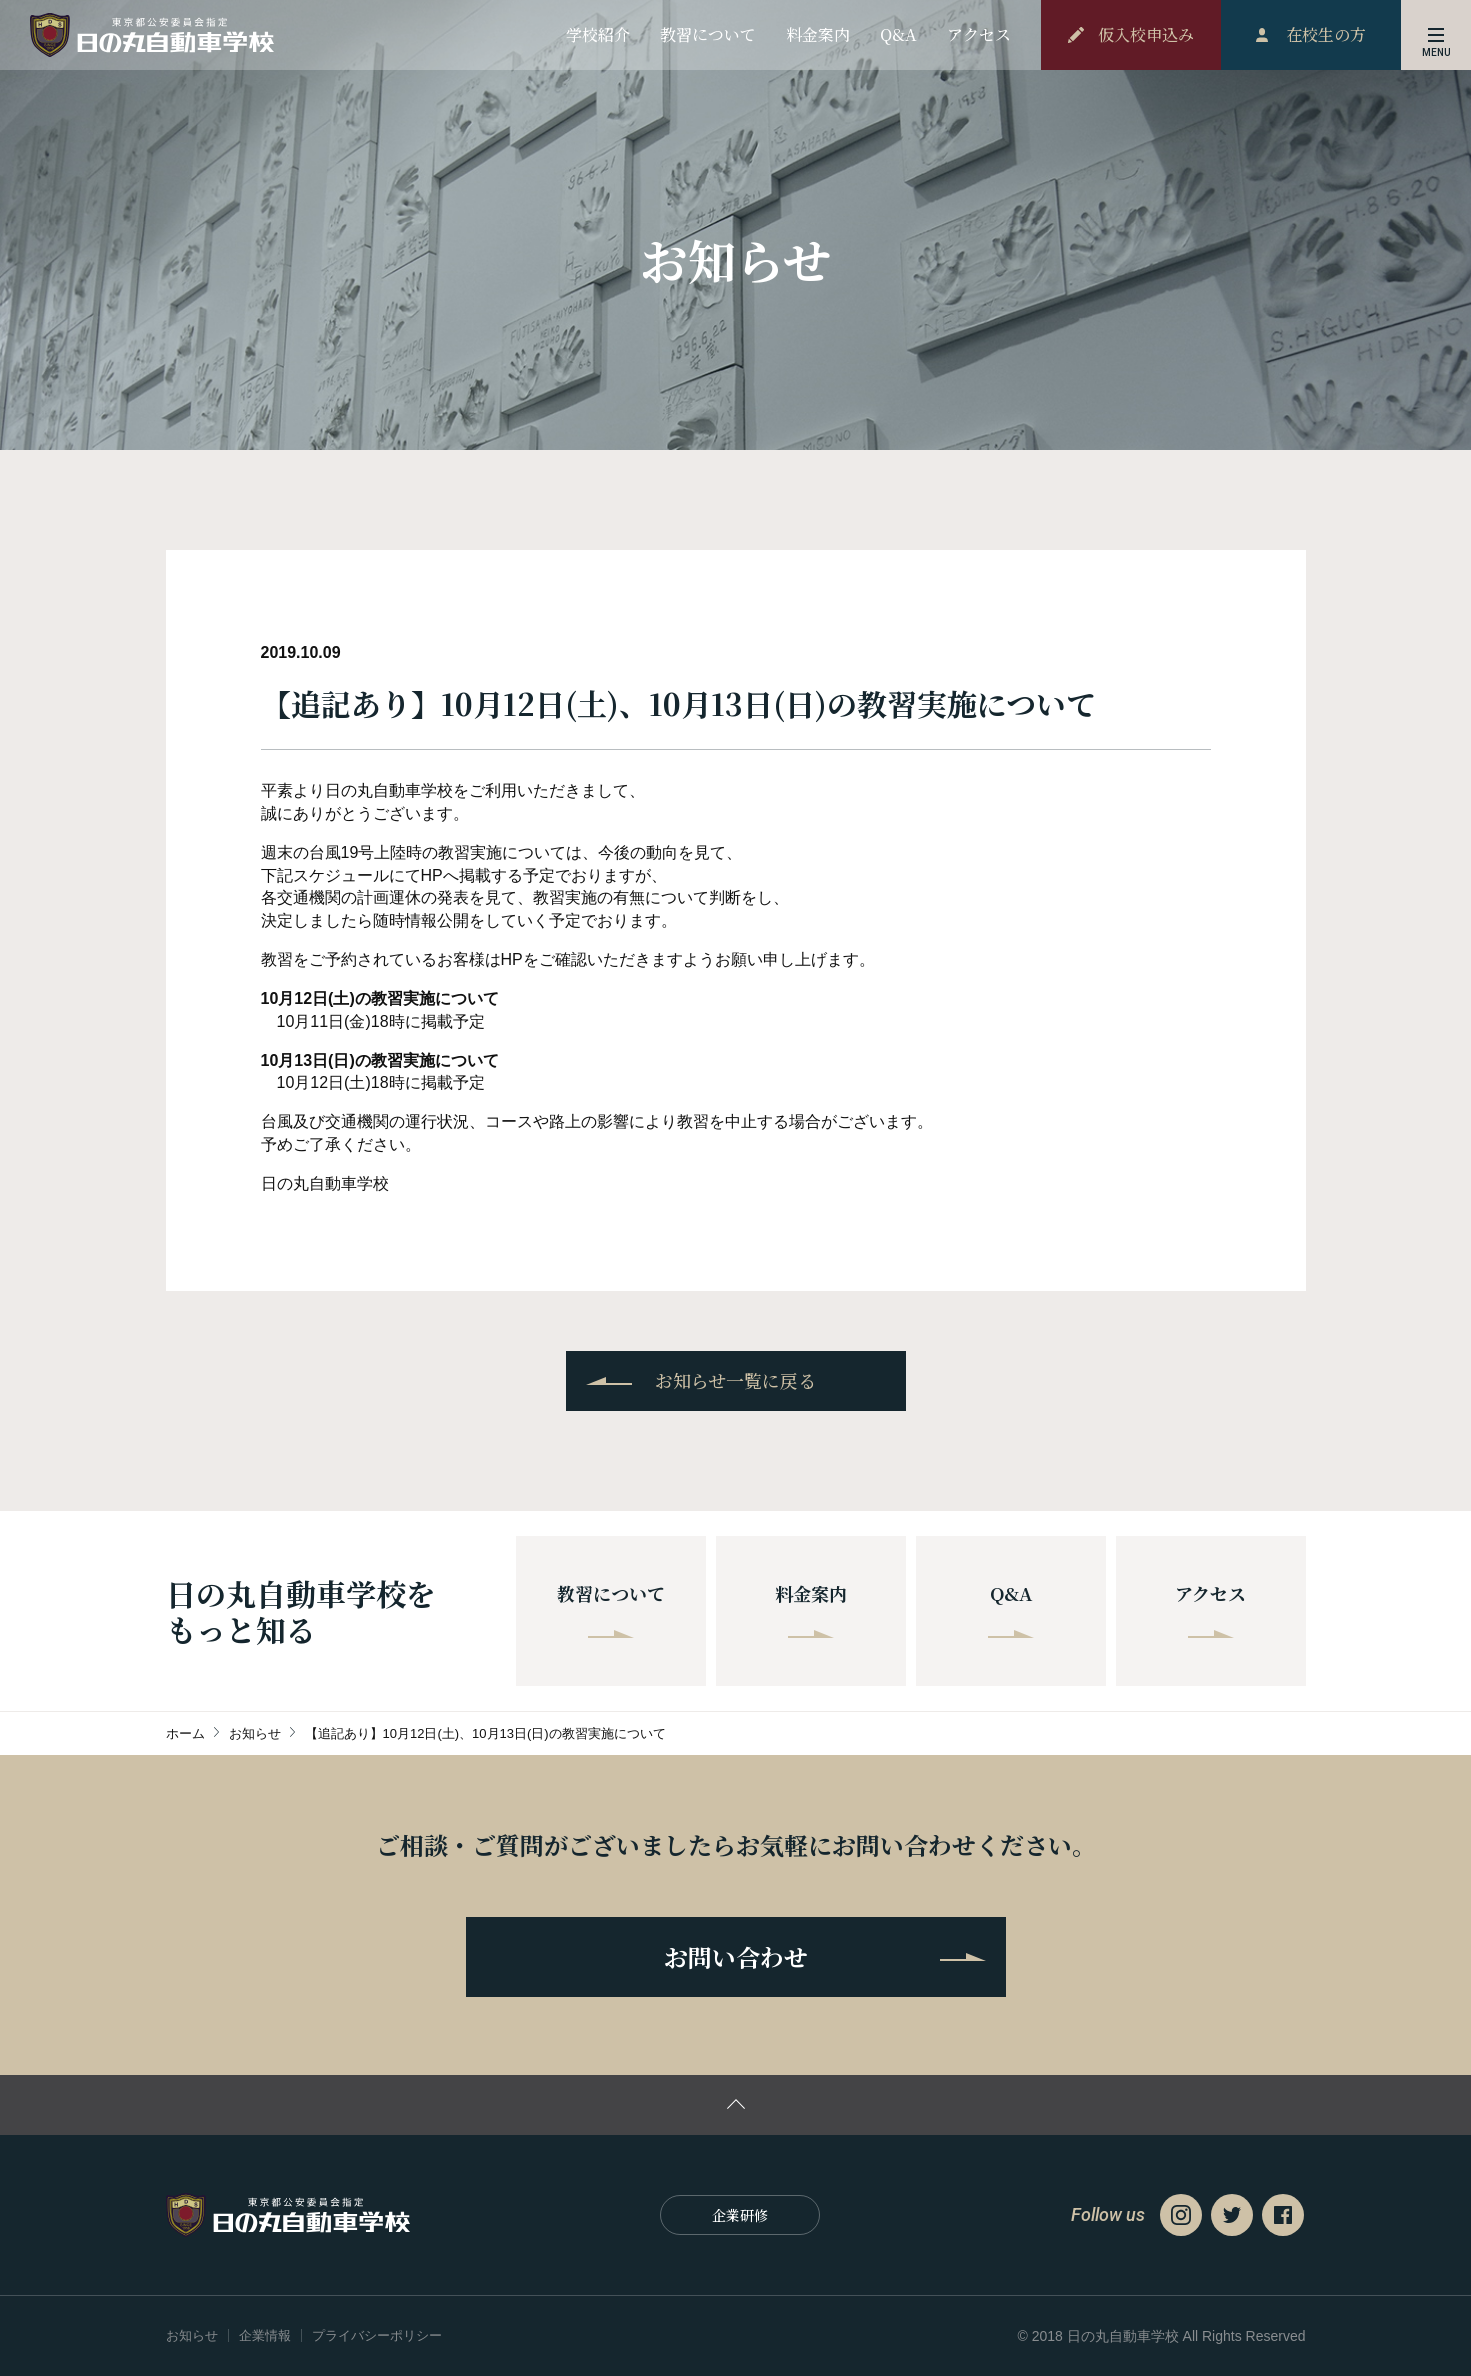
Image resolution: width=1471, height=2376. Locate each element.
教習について (611, 1609)
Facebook (1283, 2215)
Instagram (1181, 2215)
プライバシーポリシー (377, 2335)
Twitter (1232, 2215)
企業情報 (265, 2335)
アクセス (1210, 1609)
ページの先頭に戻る (735, 2105)
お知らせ (192, 2335)
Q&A (1011, 1609)
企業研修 (740, 2215)
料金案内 (811, 1609)
